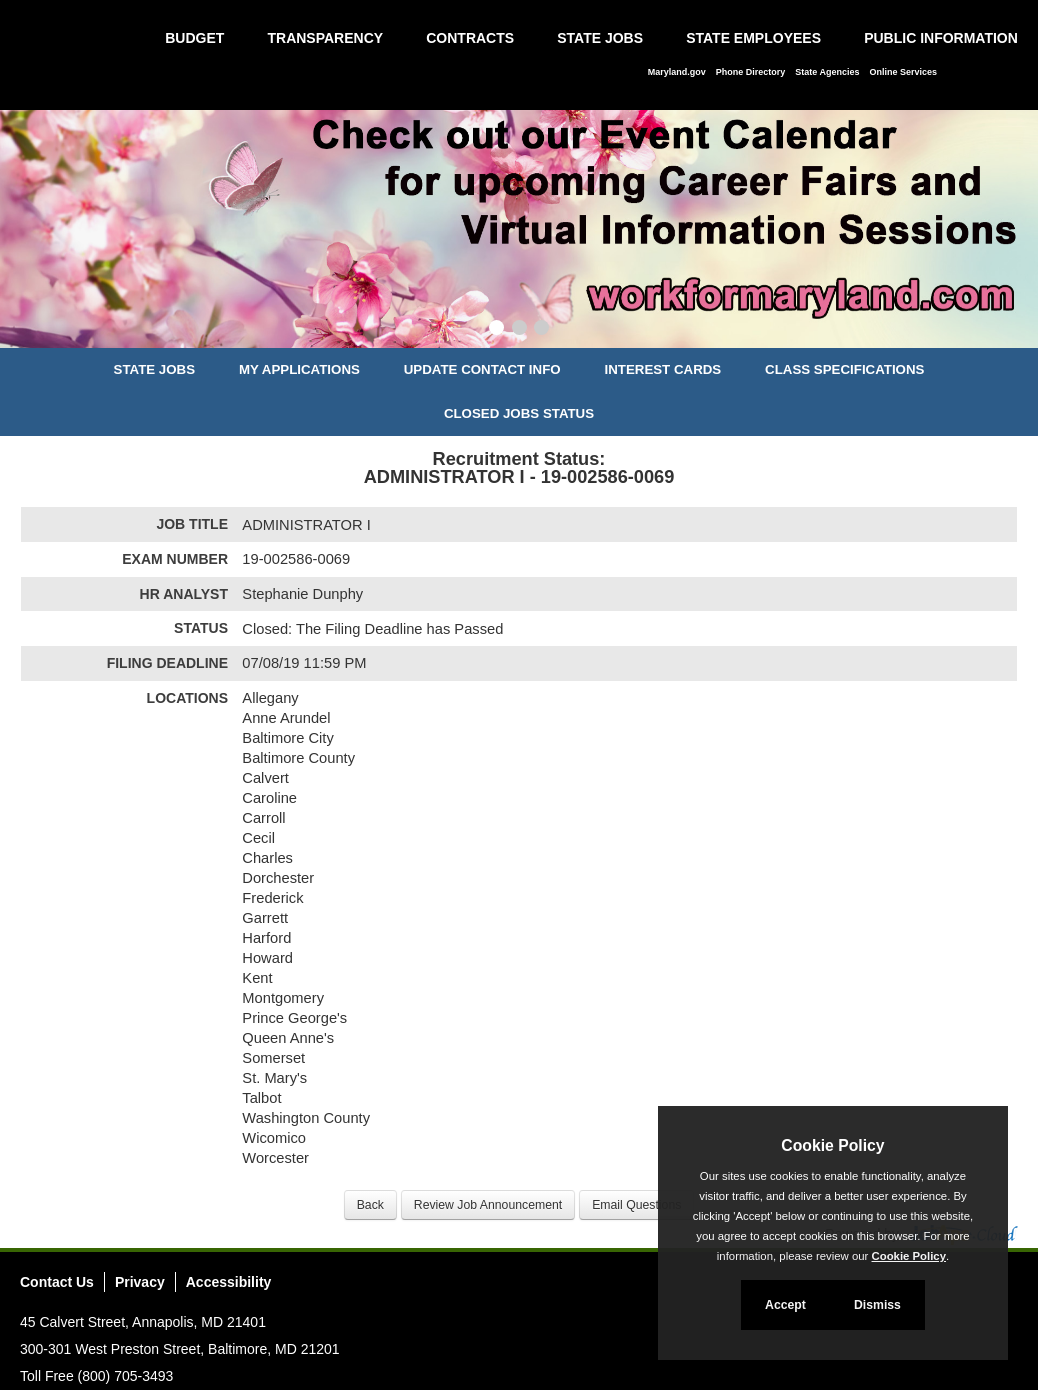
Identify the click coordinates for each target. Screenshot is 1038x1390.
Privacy (140, 1282)
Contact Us (57, 1282)
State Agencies (827, 72)
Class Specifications (844, 369)
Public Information (941, 38)
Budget (194, 38)
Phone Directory (751, 72)
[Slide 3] (541, 330)
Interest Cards (662, 369)
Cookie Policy (832, 1145)
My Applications (299, 369)
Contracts (470, 38)
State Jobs (600, 38)
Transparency (325, 38)
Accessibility (229, 1282)
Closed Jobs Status (519, 413)
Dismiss (877, 1305)
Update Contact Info (482, 369)
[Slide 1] (496, 330)
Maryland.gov (677, 72)
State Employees (753, 38)
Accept (785, 1305)
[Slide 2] (519, 330)
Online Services (903, 72)
